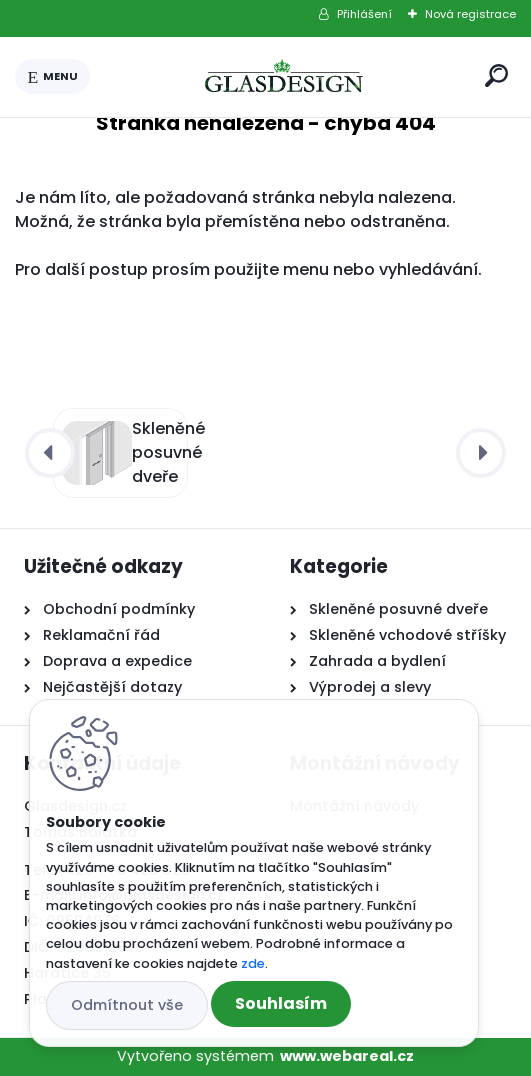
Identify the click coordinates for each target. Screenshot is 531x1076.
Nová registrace (470, 14)
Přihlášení (364, 14)
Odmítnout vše (127, 1005)
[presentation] (50, 453)
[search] (496, 75)
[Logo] (284, 77)
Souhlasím (281, 1003)
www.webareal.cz (347, 1056)
